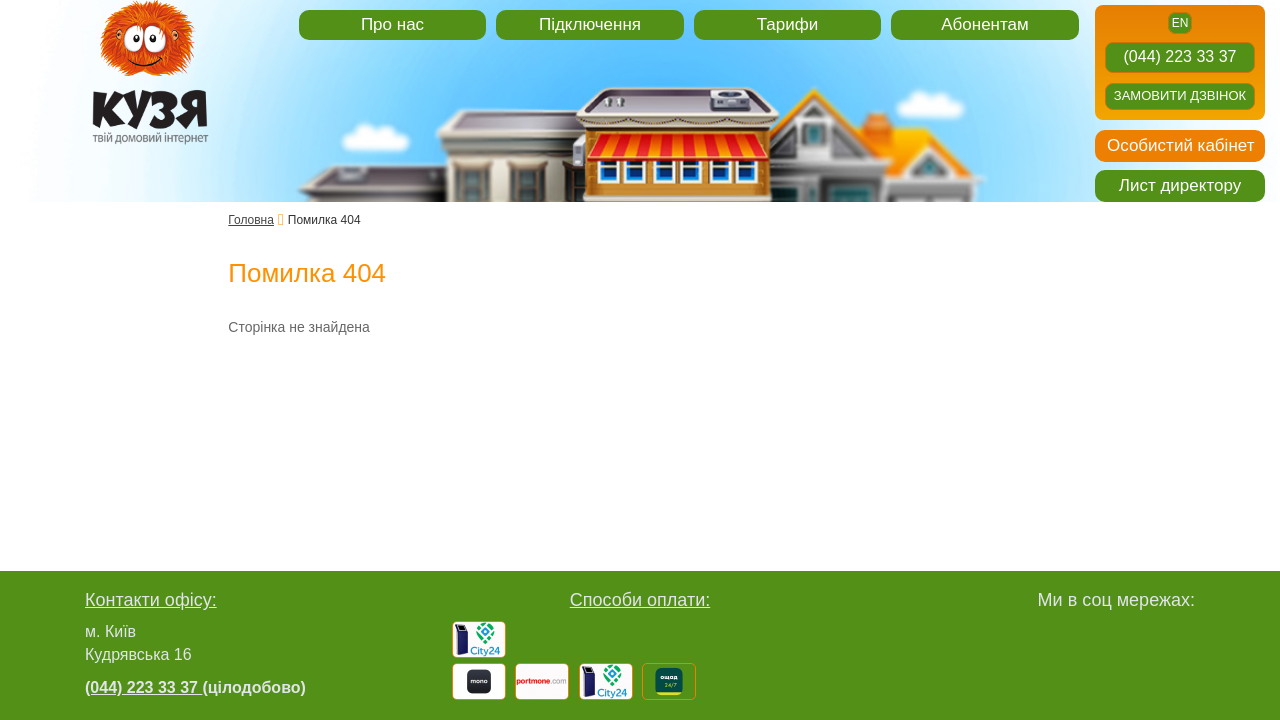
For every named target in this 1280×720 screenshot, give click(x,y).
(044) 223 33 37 (1180, 56)
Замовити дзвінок (1180, 95)
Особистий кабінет (1180, 145)
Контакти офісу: (151, 600)
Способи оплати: (640, 600)
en (1180, 23)
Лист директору (1180, 185)
